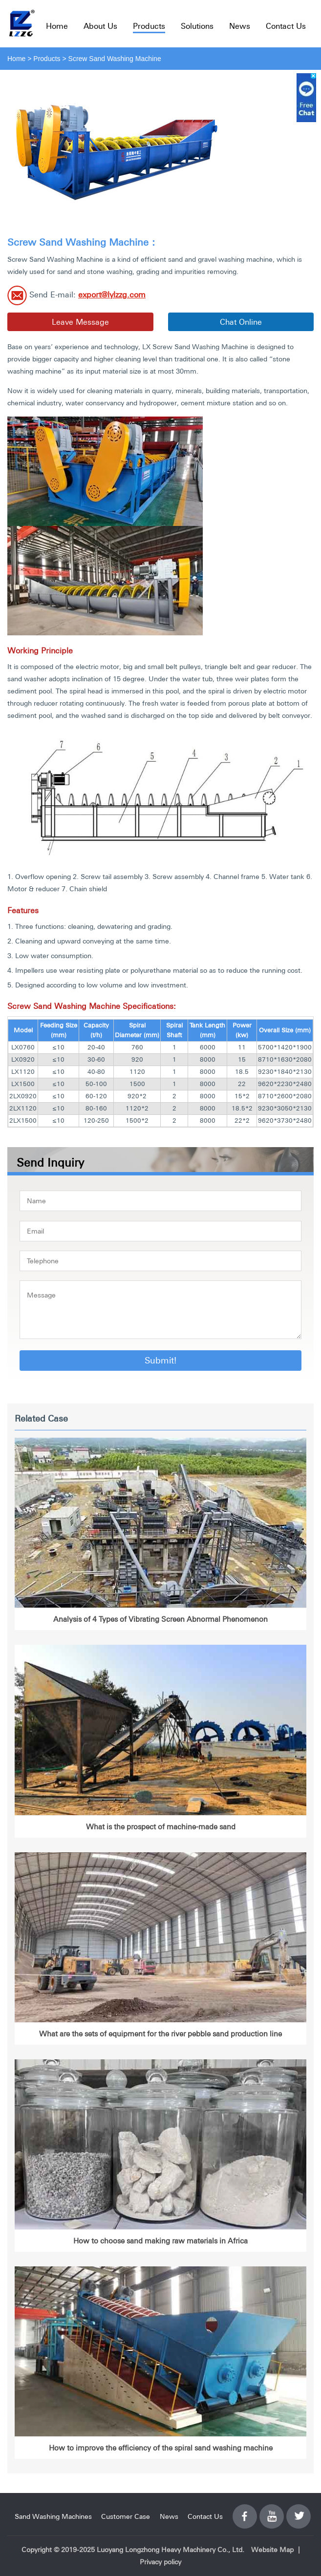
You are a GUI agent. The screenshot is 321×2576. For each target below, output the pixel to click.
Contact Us (286, 25)
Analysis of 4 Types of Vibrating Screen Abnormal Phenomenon (160, 1619)
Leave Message (80, 321)
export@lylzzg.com (112, 294)
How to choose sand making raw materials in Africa (160, 2241)
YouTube (271, 2510)
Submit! (160, 1360)
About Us (100, 25)
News (239, 25)
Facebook (245, 2510)
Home (57, 25)
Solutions (197, 25)
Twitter (298, 2510)
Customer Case (125, 2516)
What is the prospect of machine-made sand (160, 1826)
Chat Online (241, 321)
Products (149, 25)
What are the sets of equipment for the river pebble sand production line (160, 2034)
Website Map (272, 2550)
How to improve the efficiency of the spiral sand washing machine (161, 2448)
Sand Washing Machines (53, 2516)
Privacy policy (160, 2562)
